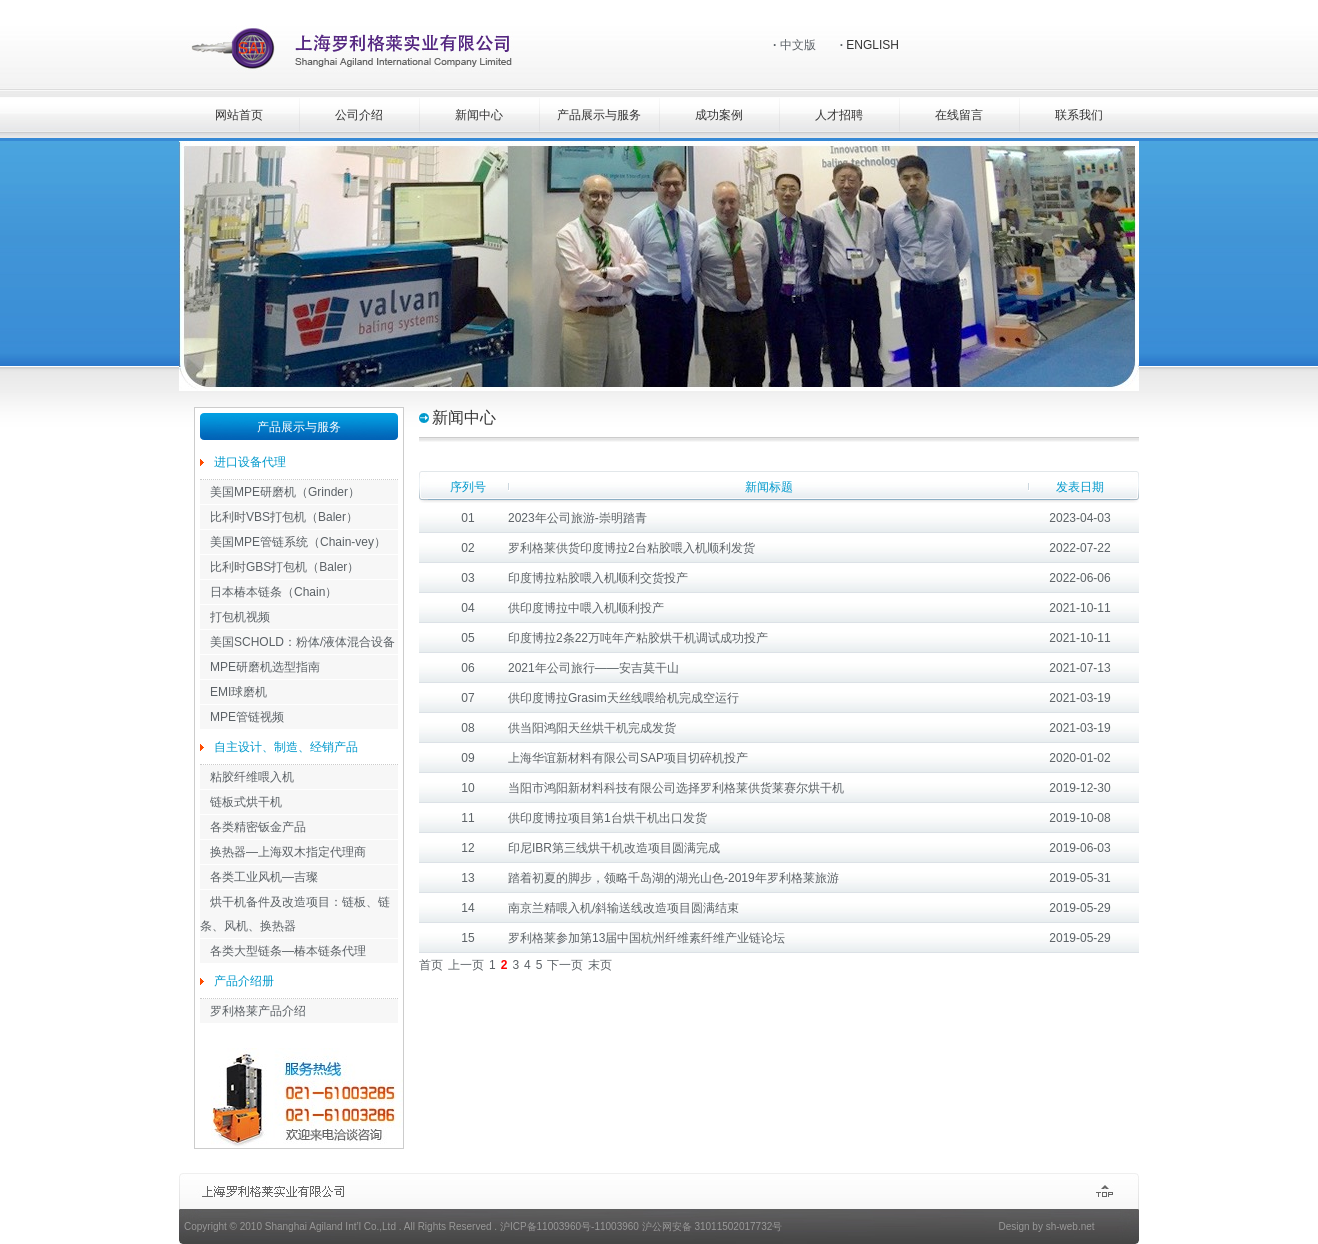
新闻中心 (479, 115)
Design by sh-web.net (1046, 1226)
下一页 (565, 965)
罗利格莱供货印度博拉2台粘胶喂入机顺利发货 (631, 548)
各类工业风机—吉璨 (264, 877)
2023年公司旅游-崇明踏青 (577, 518)
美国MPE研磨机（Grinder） (285, 492)
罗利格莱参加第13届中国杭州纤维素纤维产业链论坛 (646, 938)
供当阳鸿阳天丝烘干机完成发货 (592, 728)
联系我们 (1079, 115)
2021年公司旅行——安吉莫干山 (593, 668)
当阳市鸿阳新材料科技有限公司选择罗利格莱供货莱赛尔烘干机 (676, 788)
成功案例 (719, 115)
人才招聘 (839, 115)
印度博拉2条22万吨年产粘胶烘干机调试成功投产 (638, 638)
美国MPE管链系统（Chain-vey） (298, 542)
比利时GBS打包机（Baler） (284, 567)
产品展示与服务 (599, 115)
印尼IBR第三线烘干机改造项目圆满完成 (614, 848)
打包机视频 (240, 617)
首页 (431, 965)
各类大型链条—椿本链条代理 (288, 951)
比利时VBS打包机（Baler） (284, 517)
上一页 (466, 965)
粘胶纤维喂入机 (252, 777)
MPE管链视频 (247, 717)
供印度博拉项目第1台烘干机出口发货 (607, 818)
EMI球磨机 (238, 692)
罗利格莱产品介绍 (258, 1011)
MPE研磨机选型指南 (265, 667)
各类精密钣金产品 (258, 827)
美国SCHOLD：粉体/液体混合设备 (302, 642)
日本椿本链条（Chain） (273, 592)
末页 (600, 965)
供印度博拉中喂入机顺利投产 (586, 608)
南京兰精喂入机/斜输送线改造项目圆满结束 (623, 908)
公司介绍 (359, 115)
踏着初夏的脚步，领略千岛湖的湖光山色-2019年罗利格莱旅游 (673, 878)
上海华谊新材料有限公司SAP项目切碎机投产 (628, 758)
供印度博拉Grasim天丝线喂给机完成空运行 (623, 698)
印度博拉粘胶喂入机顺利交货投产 (598, 578)
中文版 (798, 45)
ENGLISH (872, 45)
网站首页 (239, 115)
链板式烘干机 (246, 802)
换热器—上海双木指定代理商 (288, 852)
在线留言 (959, 115)
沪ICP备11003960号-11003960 (569, 1226)
